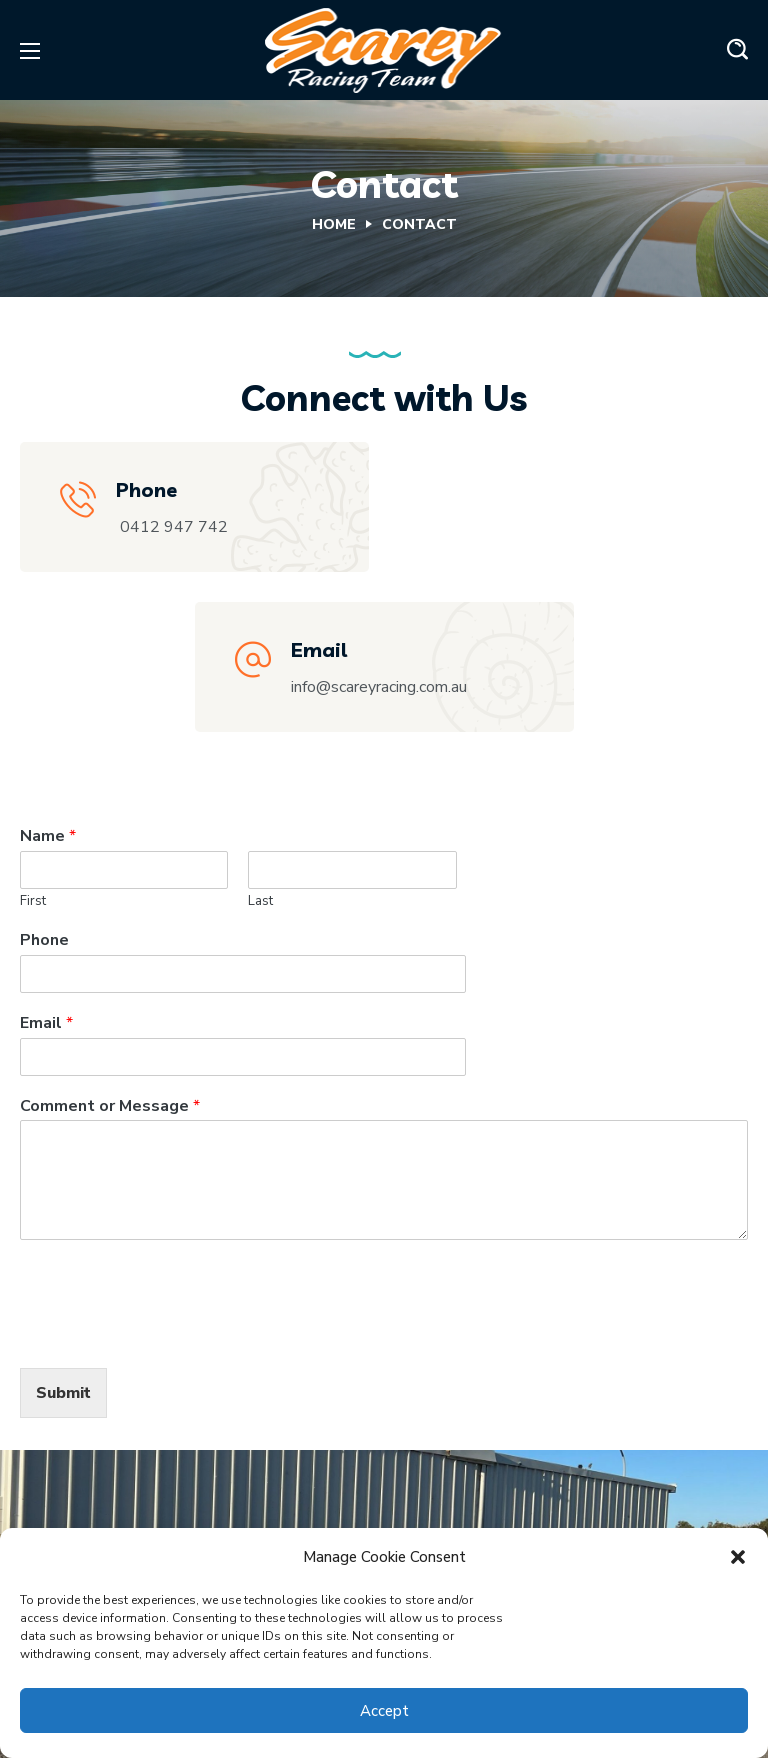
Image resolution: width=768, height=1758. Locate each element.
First (33, 901)
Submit (63, 1393)
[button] (738, 1557)
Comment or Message (110, 1106)
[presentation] (172, 1335)
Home (334, 224)
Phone (44, 940)
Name (48, 836)
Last (260, 901)
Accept (384, 1711)
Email (46, 1023)
